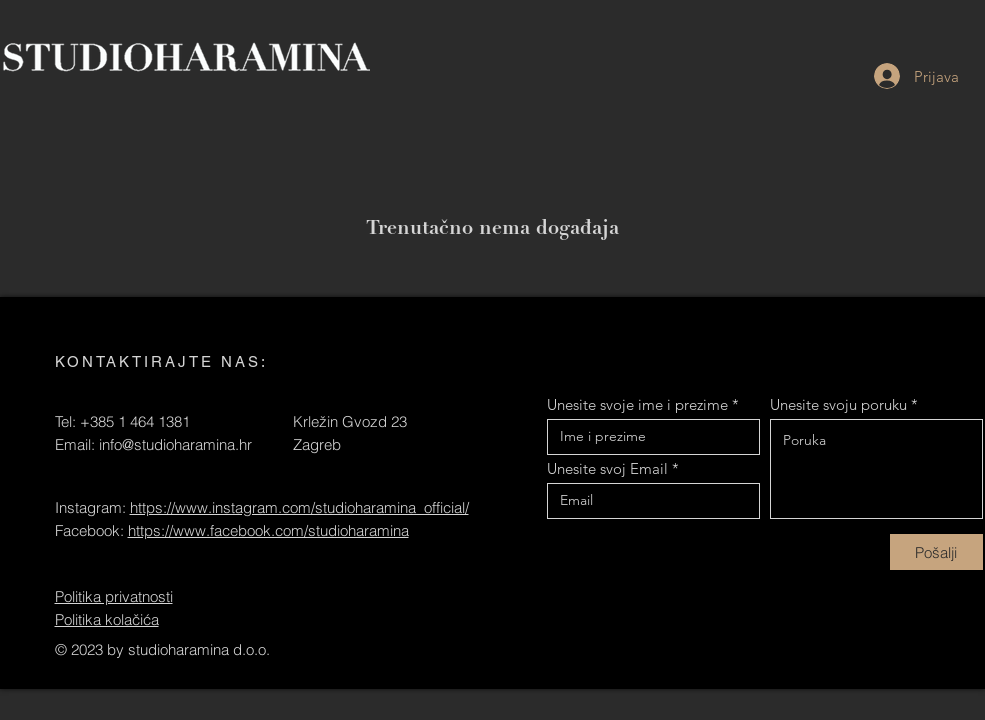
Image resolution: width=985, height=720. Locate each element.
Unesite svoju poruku (838, 404)
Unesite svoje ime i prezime (637, 404)
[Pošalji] (936, 552)
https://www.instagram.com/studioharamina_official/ (299, 507)
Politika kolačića (107, 619)
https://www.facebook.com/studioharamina (268, 530)
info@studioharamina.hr (175, 444)
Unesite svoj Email (607, 468)
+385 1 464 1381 (135, 421)
